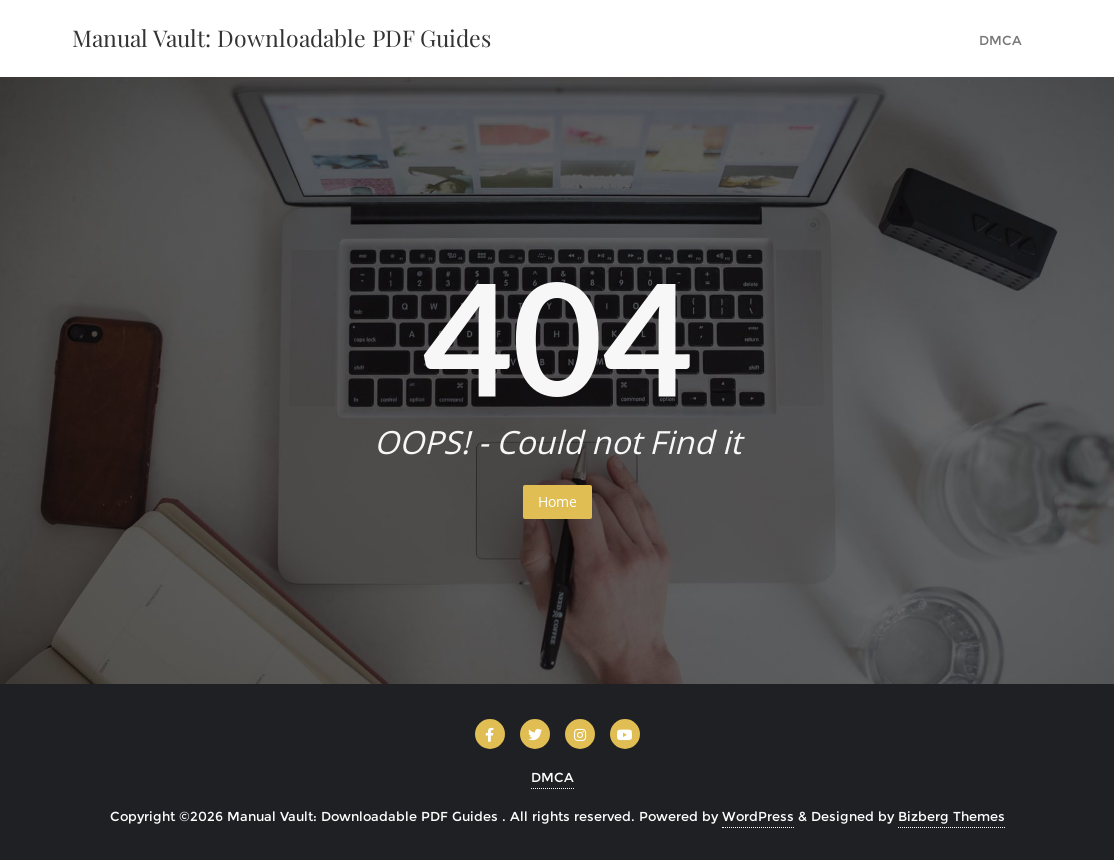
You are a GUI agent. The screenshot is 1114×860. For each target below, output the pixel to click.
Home (557, 501)
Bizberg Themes (951, 816)
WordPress (758, 816)
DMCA (552, 777)
